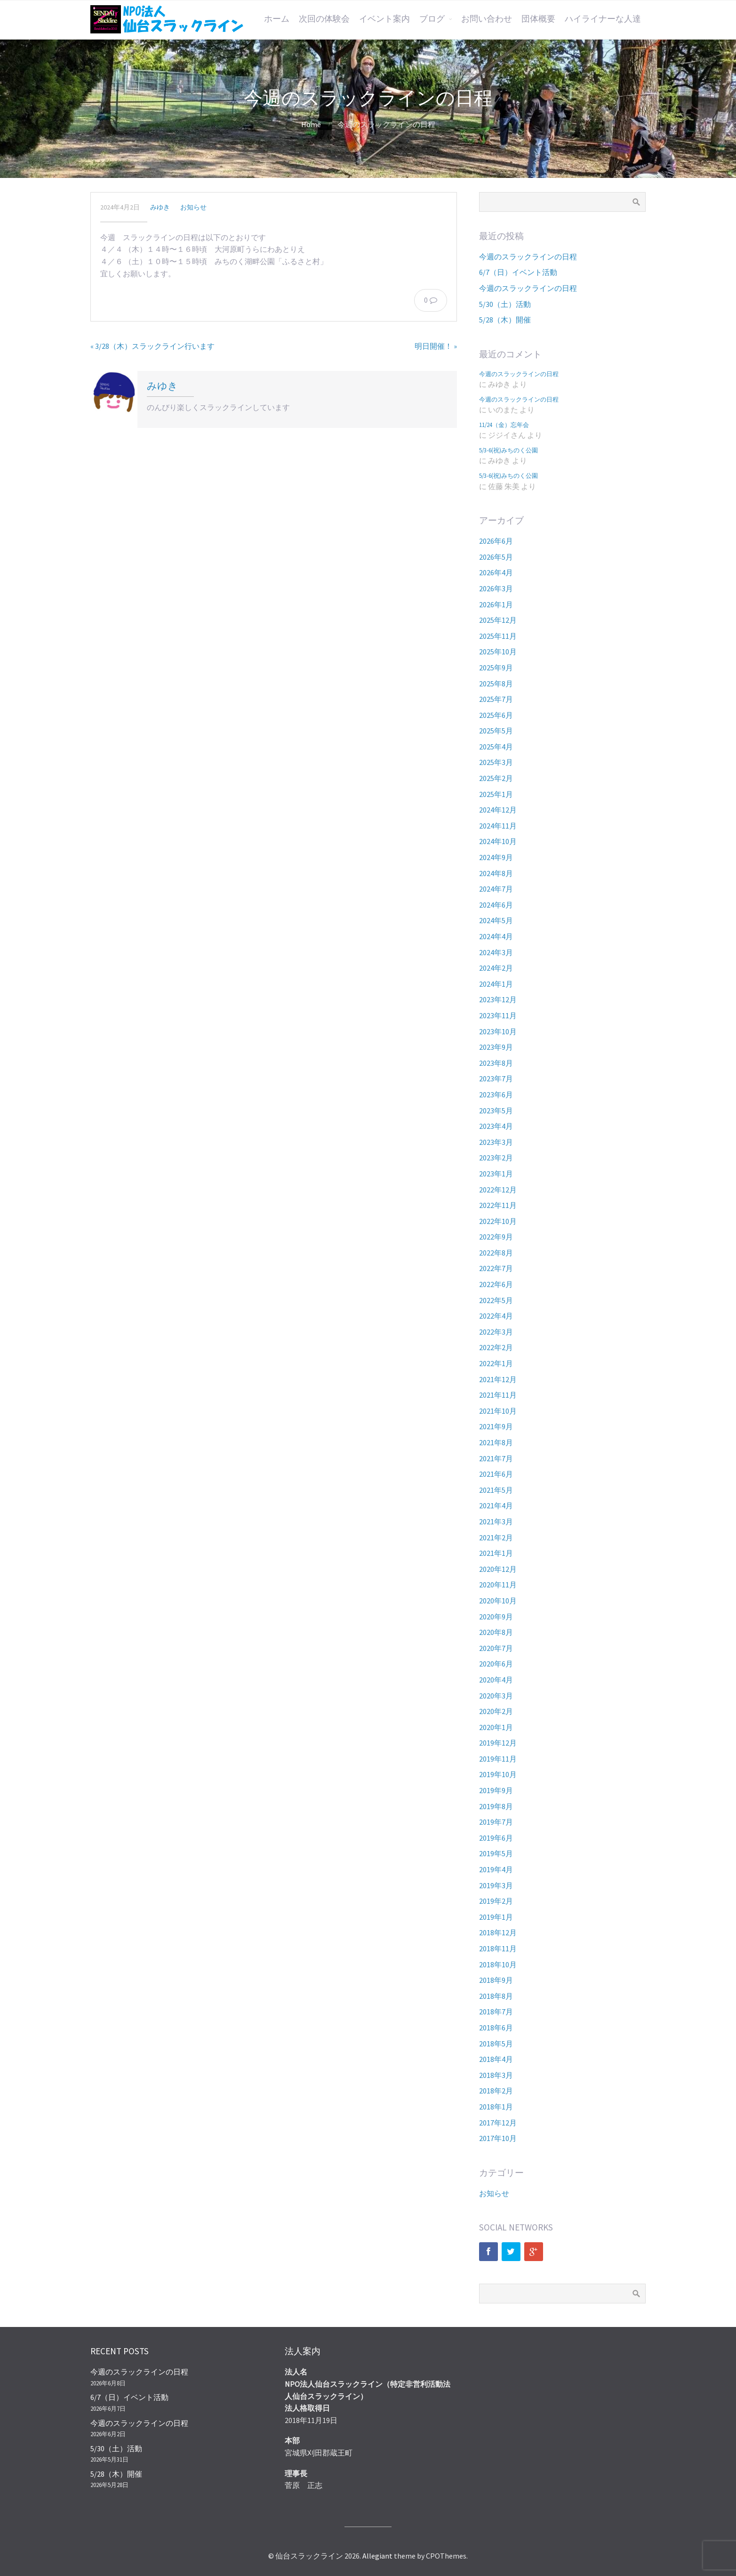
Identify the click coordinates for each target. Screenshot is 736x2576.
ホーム (276, 19)
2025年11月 (498, 636)
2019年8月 (496, 1806)
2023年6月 (496, 1094)
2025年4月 (496, 746)
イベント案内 (384, 19)
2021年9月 (496, 1426)
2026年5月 (496, 557)
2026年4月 (496, 572)
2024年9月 (496, 857)
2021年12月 (498, 1379)
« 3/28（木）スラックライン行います (152, 346)
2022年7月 (496, 1268)
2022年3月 (496, 1331)
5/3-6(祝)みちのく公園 (508, 450)
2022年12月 (498, 1189)
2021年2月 (496, 1537)
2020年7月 (496, 1648)
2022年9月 (496, 1236)
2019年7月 (496, 1822)
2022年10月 (498, 1221)
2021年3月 (496, 1521)
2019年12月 (498, 1742)
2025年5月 (496, 730)
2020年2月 (496, 1711)
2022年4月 (496, 1315)
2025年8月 (496, 683)
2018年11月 (498, 1948)
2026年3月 (496, 588)
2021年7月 (496, 1458)
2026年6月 (496, 541)
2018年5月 (496, 2043)
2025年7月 (496, 699)
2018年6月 (496, 2027)
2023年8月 (496, 1063)
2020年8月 (496, 1632)
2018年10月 (498, 1964)
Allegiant (377, 2555)
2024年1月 (496, 984)
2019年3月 (496, 1885)
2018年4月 (496, 2059)
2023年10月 (498, 1031)
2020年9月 (496, 1616)
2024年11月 (498, 825)
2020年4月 (496, 1679)
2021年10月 (498, 1411)
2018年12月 (498, 1932)
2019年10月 (498, 1774)
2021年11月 (498, 1395)
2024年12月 (498, 809)
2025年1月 (496, 794)
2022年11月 (498, 1205)
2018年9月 (496, 1980)
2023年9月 (496, 1047)
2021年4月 (496, 1505)
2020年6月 (496, 1663)
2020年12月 (498, 1569)
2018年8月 (496, 1996)
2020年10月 (498, 1600)
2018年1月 (496, 2106)
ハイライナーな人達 (603, 19)
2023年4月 (496, 1126)
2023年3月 (496, 1142)
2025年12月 (498, 620)
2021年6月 (496, 1474)
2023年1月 (496, 1173)
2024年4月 (496, 936)
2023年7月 (496, 1078)
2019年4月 (496, 1869)
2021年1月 (496, 1553)
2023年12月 (498, 999)
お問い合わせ (486, 19)
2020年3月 (496, 1695)
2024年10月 (498, 841)
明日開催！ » (436, 346)
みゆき (160, 207)
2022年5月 (496, 1300)
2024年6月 (496, 905)
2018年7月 (496, 2011)
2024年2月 (496, 968)
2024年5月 (496, 920)
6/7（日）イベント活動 (518, 272)
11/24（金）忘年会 (504, 424)
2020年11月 (498, 1584)
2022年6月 (496, 1284)
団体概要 (538, 19)
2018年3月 (496, 2075)
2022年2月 (496, 1347)
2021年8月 (496, 1442)
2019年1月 (496, 1917)
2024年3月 (496, 952)
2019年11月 (498, 1758)
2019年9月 (496, 1790)
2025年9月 (496, 667)
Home (311, 124)
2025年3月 (496, 762)
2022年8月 (496, 1252)
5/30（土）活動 (505, 304)
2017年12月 (498, 2122)
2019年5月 (496, 1853)
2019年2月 (496, 1901)
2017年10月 (498, 2138)
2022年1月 (496, 1363)
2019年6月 (496, 1838)
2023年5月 (496, 1110)
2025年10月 (498, 651)
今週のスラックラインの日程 (528, 256)
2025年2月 (496, 778)
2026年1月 (496, 604)
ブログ (432, 19)
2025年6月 (496, 715)
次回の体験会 (324, 19)
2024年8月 (496, 873)
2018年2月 (496, 2090)
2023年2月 (496, 1157)
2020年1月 (496, 1727)
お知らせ (193, 207)
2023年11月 (498, 1015)
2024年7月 (496, 889)
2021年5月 (496, 1490)
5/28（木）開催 (505, 319)
